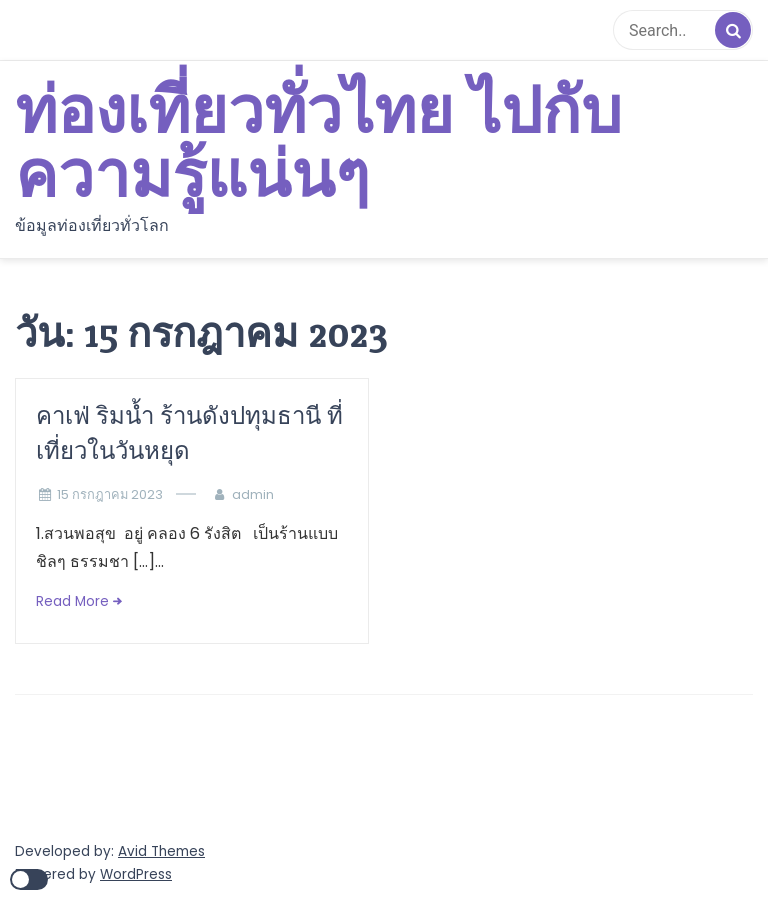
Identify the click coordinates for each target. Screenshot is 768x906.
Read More (72, 601)
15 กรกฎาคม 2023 (110, 494)
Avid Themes (161, 851)
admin (253, 494)
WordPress (136, 874)
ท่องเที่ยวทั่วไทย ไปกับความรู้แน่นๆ (318, 145)
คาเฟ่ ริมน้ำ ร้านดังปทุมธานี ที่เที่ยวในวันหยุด (189, 433)
